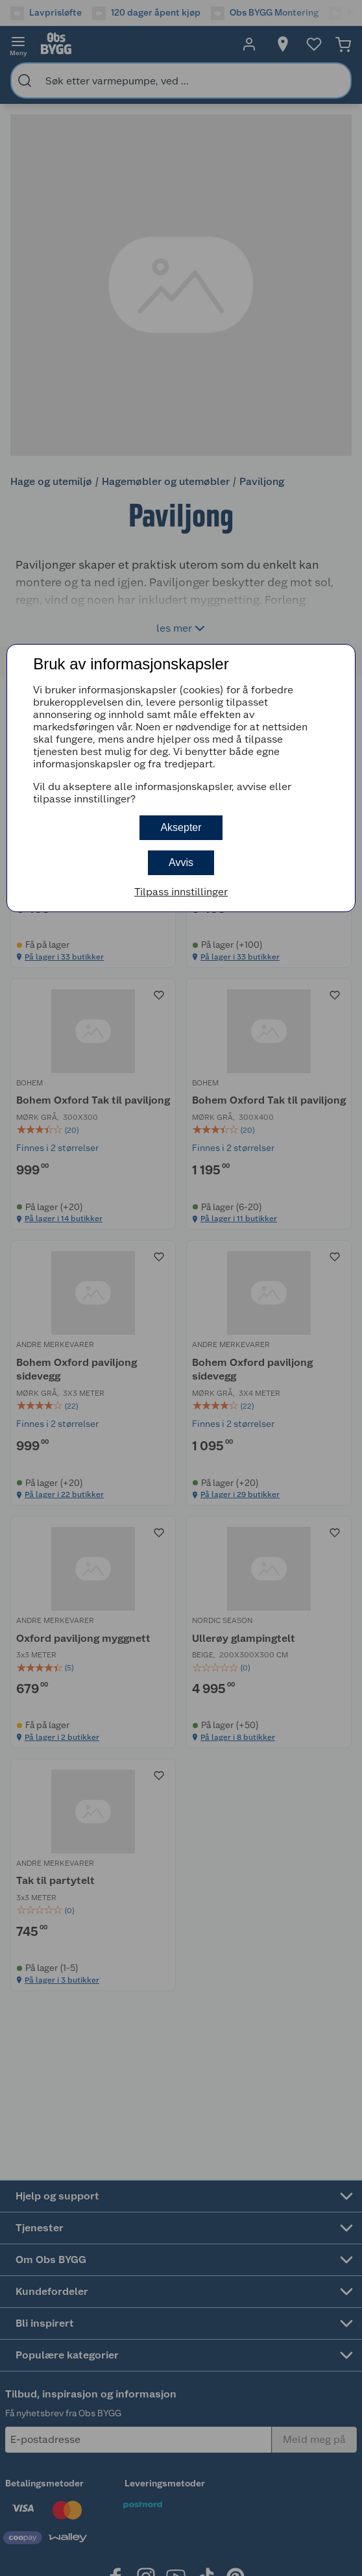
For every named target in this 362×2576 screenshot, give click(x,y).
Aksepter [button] (180, 827)
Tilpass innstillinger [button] (181, 892)
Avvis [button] (181, 862)
